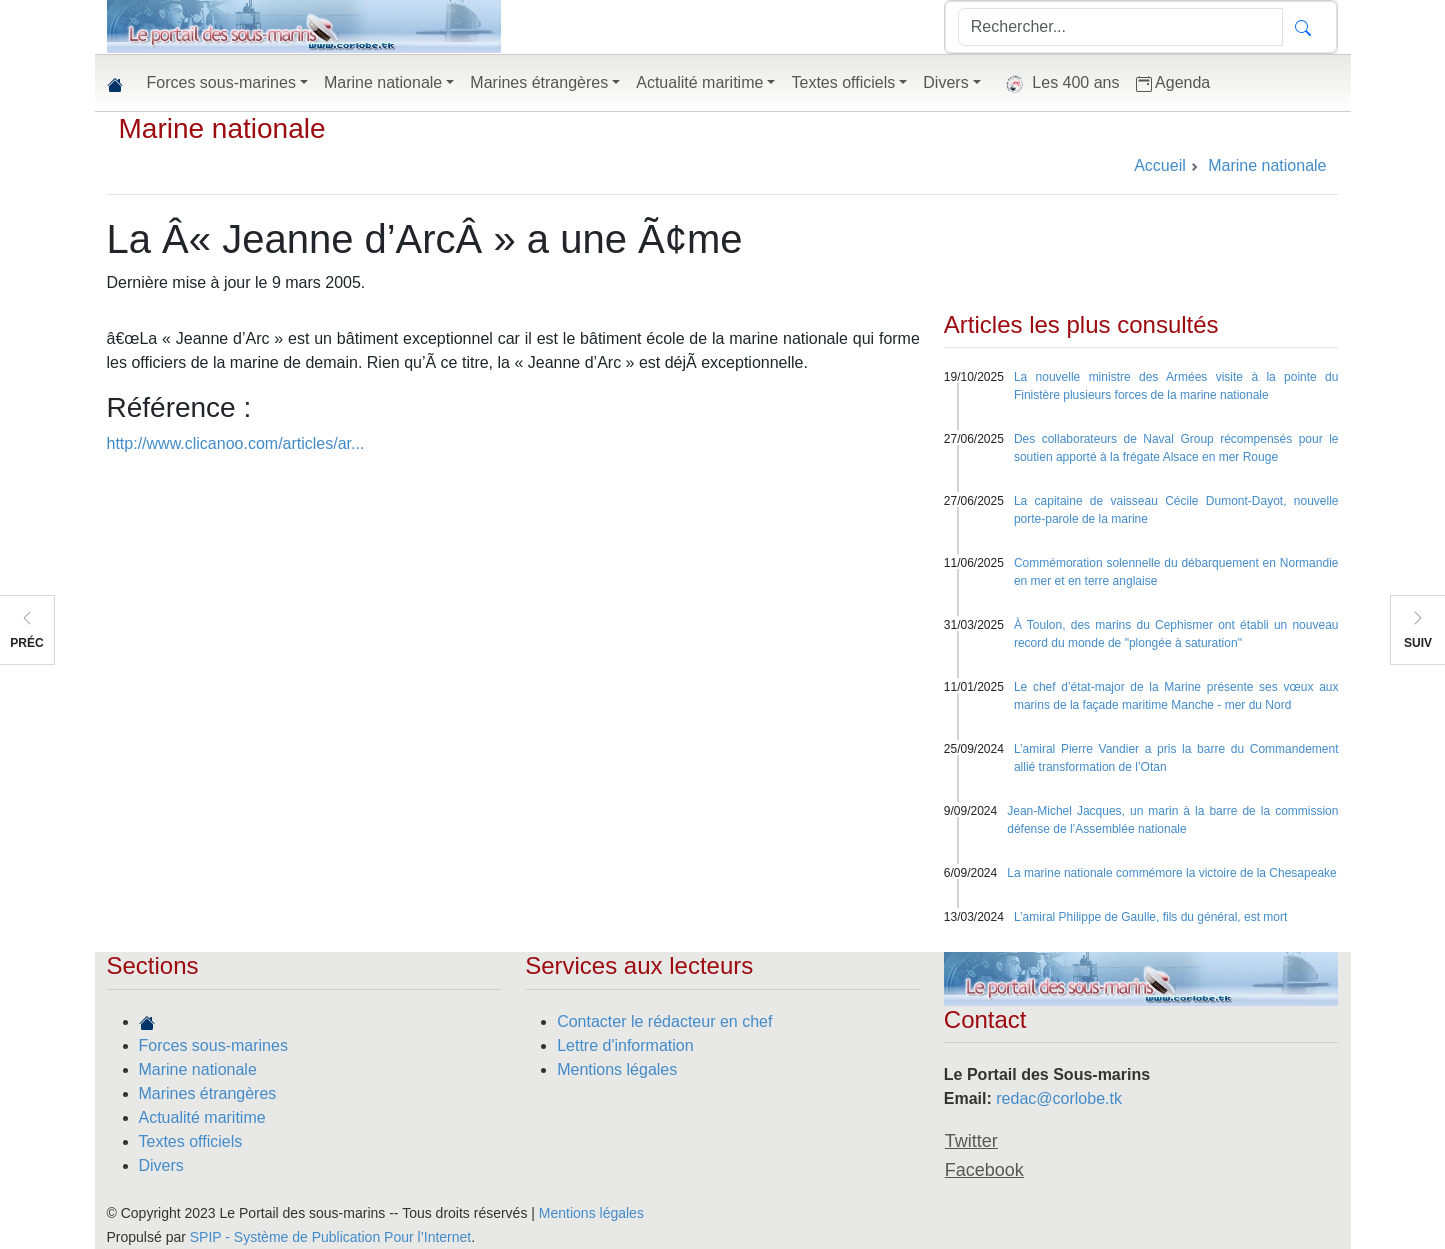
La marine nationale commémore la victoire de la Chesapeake (1172, 873)
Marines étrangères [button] (539, 82)
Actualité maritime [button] (699, 82)
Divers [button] (945, 82)
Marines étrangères (208, 1093)
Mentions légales (617, 1069)
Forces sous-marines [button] (221, 82)
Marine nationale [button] (383, 82)
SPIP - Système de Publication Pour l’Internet (330, 1237)
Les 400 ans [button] (1058, 84)
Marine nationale (222, 128)
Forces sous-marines (213, 1045)
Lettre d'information (625, 1045)
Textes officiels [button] (843, 82)
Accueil (1160, 165)
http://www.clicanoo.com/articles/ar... (236, 443)
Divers (161, 1165)
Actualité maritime (202, 1117)
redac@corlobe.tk (1059, 1098)
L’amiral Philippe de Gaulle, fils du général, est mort (1150, 917)
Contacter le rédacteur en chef (664, 1021)
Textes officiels (191, 1141)
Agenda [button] (1173, 83)
